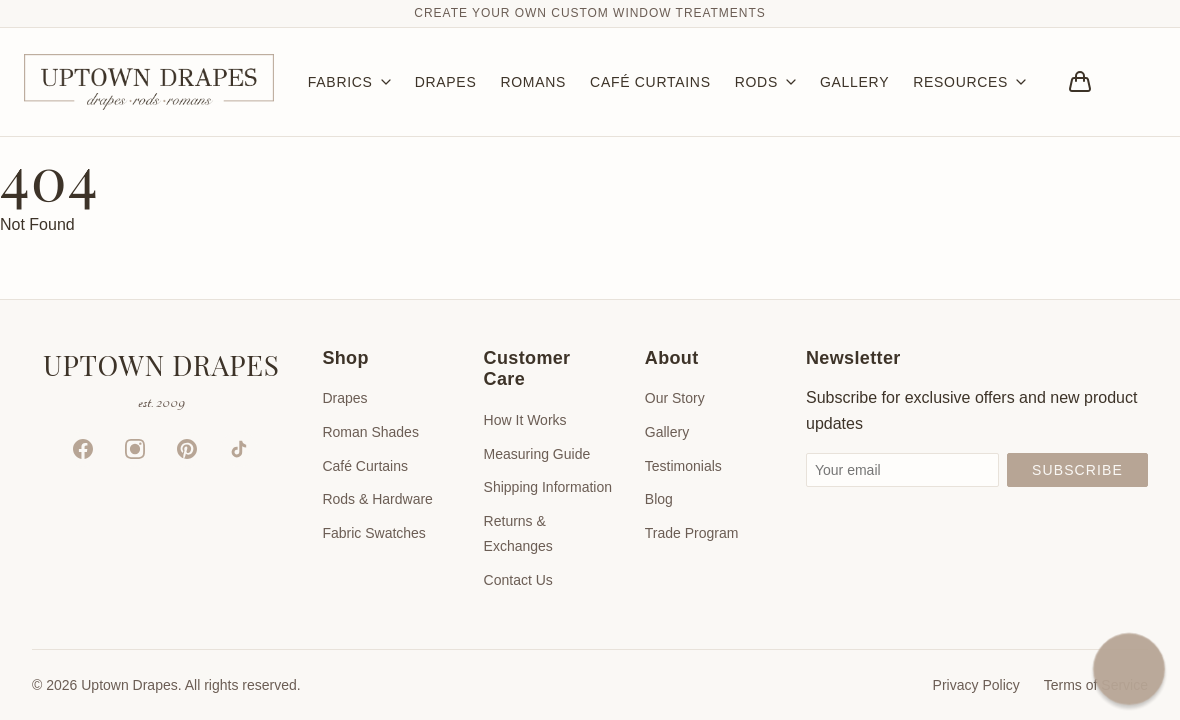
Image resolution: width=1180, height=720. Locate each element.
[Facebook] (83, 449)
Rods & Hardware (377, 499)
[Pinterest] (187, 449)
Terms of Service (1096, 685)
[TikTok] (239, 449)
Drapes (344, 398)
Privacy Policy (976, 685)
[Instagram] (135, 449)
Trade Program (692, 533)
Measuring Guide (537, 454)
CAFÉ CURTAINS (650, 82)
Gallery (667, 432)
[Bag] (1080, 82)
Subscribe (1077, 470)
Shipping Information (548, 487)
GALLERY (854, 82)
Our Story (675, 398)
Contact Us (518, 580)
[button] (1128, 668)
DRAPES (446, 82)
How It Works (525, 420)
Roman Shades (370, 432)
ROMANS (533, 82)
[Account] (1136, 82)
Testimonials (683, 466)
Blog (659, 499)
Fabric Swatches (373, 533)
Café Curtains (365, 466)
